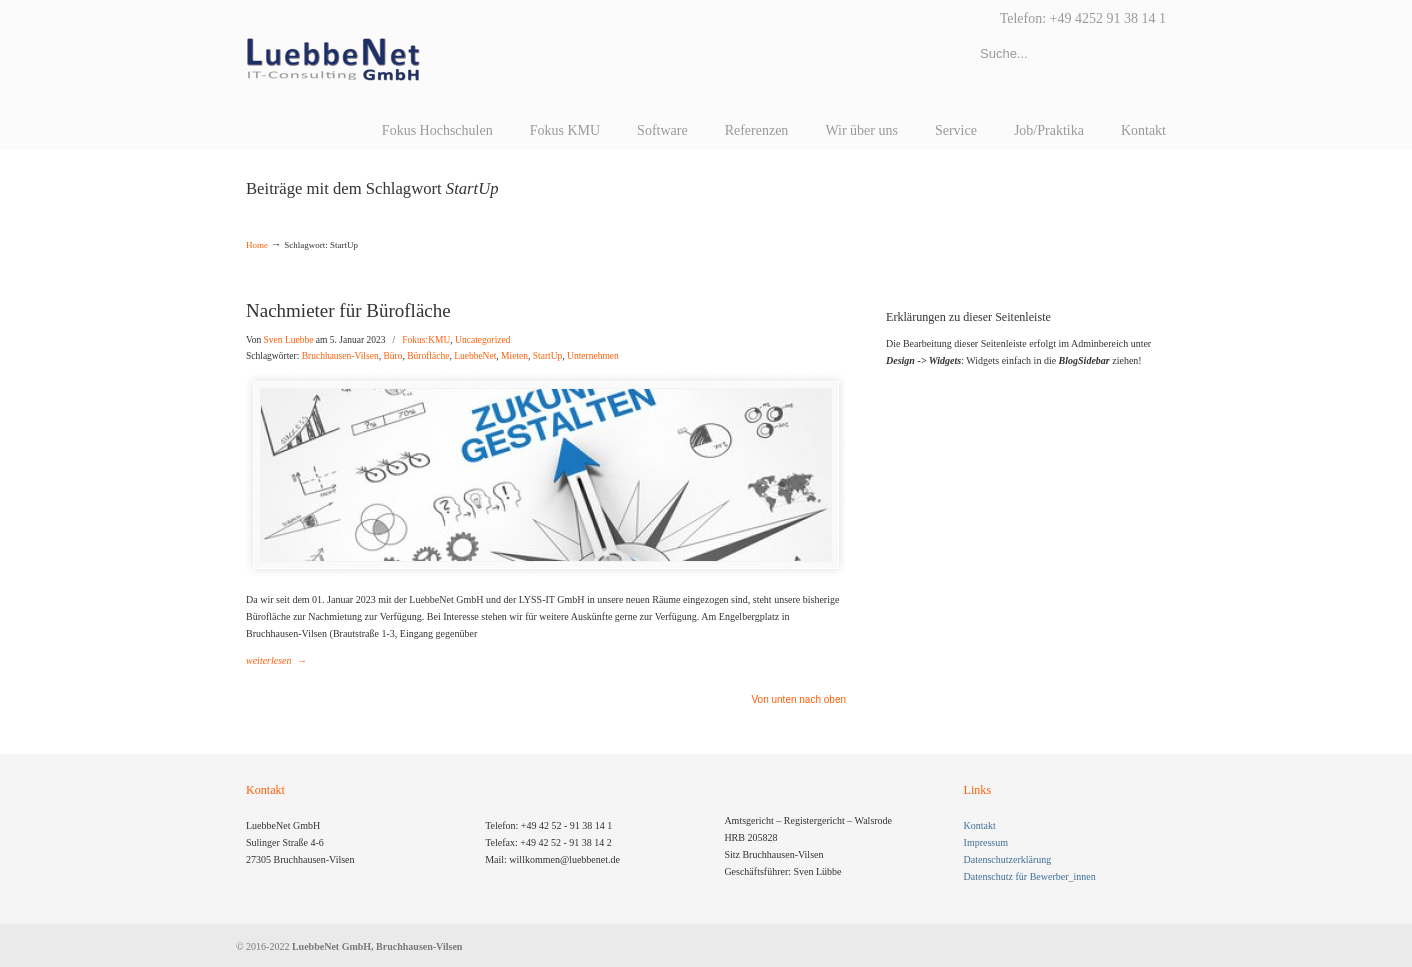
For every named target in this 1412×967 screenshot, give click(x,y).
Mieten (514, 356)
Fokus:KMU (426, 340)
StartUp (548, 356)
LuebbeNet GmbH (333, 60)
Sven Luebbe (289, 340)
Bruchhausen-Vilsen (340, 356)
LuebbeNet (475, 356)
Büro (392, 356)
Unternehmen (593, 356)
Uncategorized (482, 340)
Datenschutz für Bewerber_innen (1030, 876)
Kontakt (980, 825)
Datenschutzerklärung (1008, 859)
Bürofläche (428, 356)
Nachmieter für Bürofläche (348, 310)
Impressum (986, 842)
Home (257, 245)
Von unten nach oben (798, 700)
